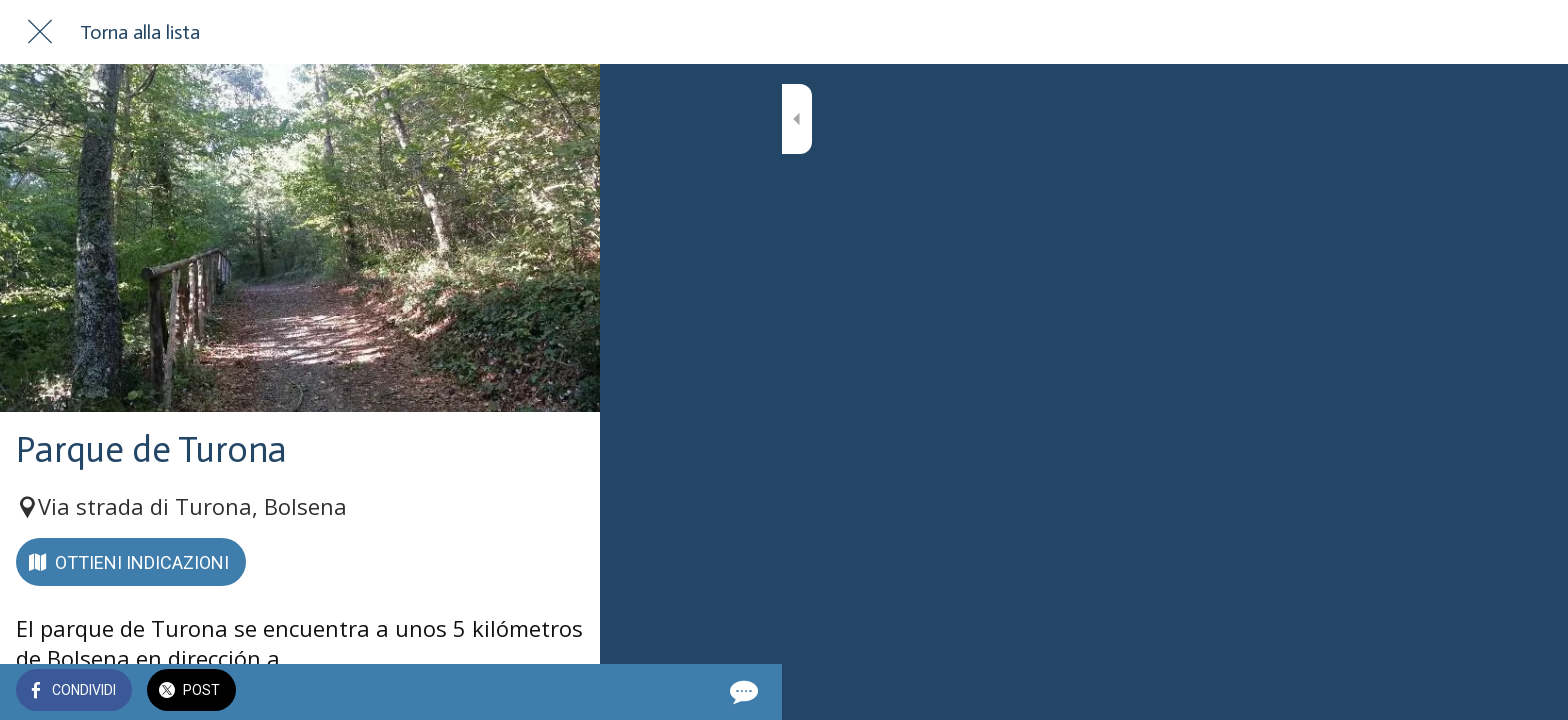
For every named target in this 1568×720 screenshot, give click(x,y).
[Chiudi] (40, 32)
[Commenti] (560, 692)
